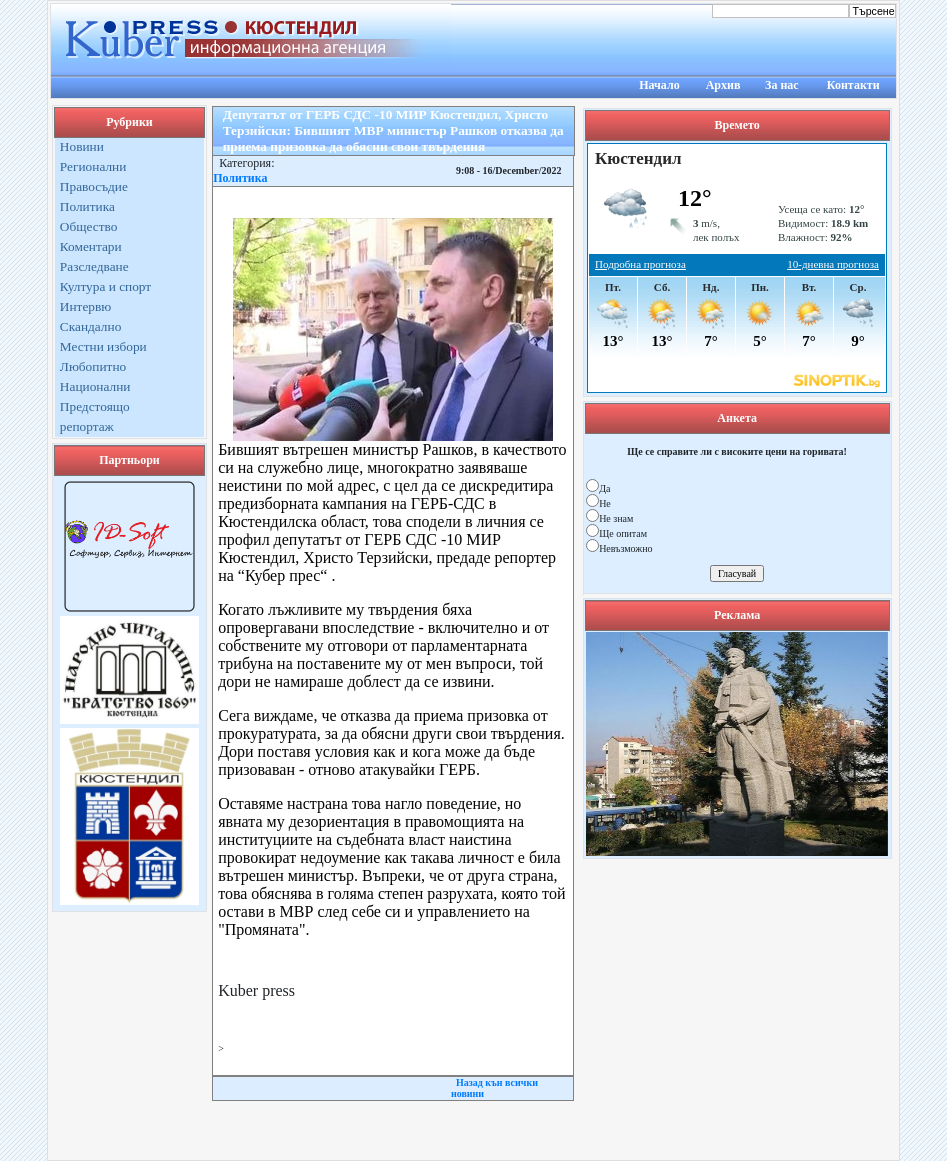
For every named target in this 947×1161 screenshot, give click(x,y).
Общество (89, 226)
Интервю (85, 306)
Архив (723, 85)
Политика (87, 206)
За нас (782, 85)
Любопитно (93, 366)
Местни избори (103, 346)
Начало (659, 85)
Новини (82, 146)
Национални (95, 386)
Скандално (90, 326)
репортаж (87, 426)
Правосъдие (94, 186)
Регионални (93, 166)
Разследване (94, 266)
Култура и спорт (105, 286)
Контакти (853, 85)
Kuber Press (473, 1138)
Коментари (91, 246)
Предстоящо (95, 406)
